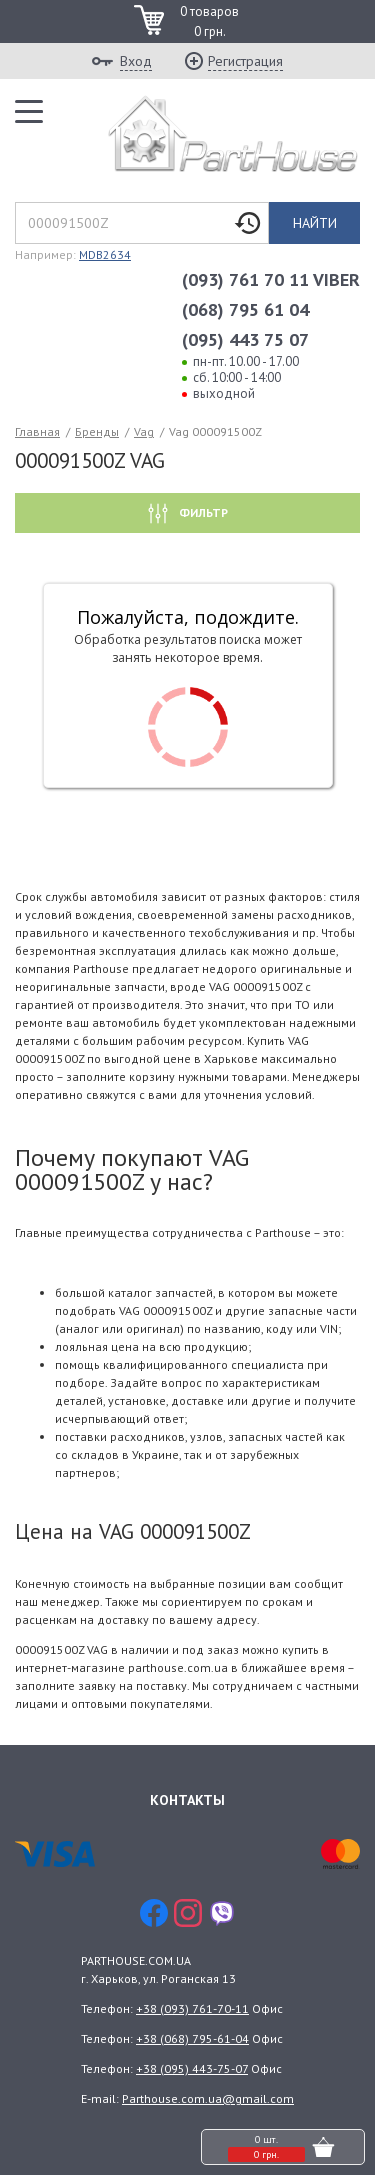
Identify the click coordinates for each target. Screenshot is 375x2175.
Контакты (187, 1800)
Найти (315, 223)
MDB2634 (105, 254)
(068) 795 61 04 (245, 309)
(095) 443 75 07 (245, 339)
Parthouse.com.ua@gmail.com (208, 2098)
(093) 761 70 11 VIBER (271, 279)
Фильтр (202, 512)
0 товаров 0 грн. (209, 21)
